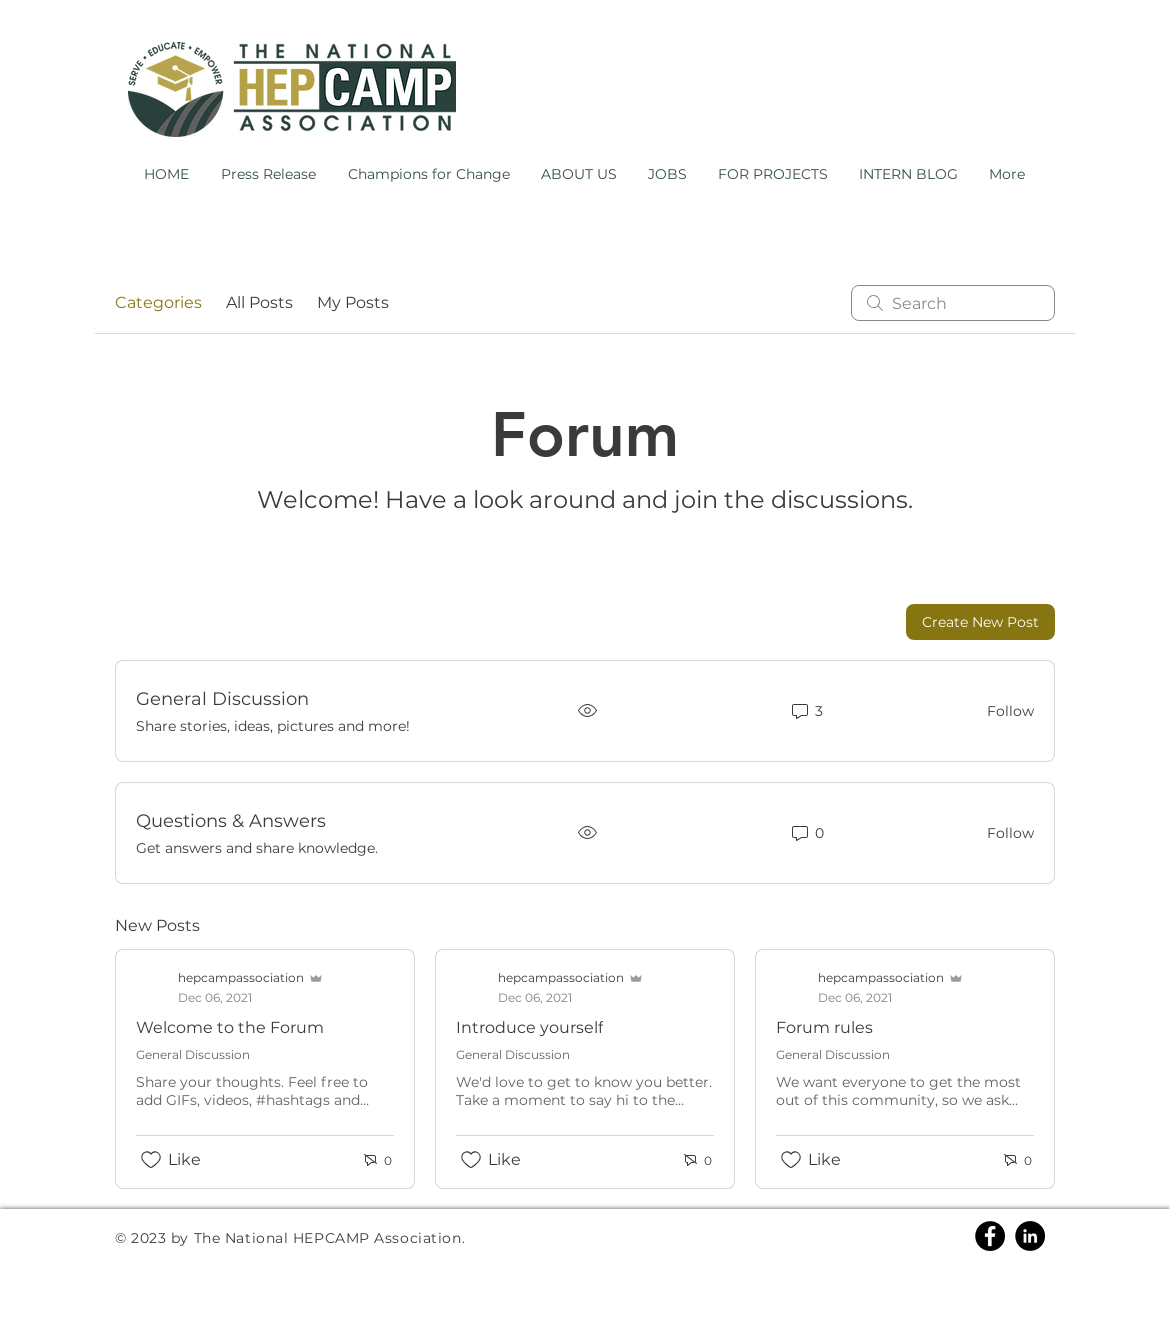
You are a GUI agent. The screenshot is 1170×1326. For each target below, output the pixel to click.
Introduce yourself (529, 1027)
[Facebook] (990, 1236)
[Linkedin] (1030, 1236)
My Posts (353, 302)
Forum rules (824, 1027)
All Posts (259, 302)
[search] (953, 303)
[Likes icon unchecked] (151, 1160)
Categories (158, 302)
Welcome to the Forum (230, 1027)
